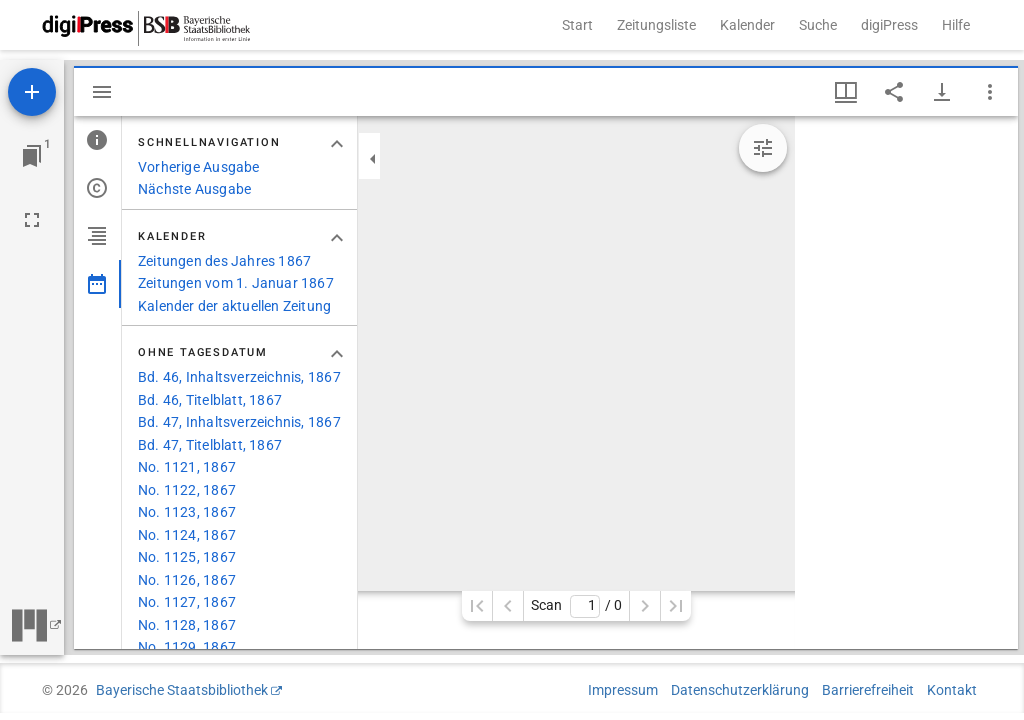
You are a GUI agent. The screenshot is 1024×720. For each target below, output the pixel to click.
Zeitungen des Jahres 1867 (224, 261)
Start (577, 25)
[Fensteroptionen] (990, 92)
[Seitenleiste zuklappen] (373, 159)
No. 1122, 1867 (187, 490)
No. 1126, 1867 (187, 580)
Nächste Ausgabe (194, 189)
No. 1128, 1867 (187, 625)
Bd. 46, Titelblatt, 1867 (210, 400)
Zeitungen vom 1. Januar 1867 (236, 283)
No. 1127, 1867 (187, 602)
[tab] (97, 140)
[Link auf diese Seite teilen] (894, 92)
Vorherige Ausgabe (199, 167)
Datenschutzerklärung (740, 690)
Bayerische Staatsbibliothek (182, 690)
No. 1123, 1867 (187, 512)
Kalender (747, 25)
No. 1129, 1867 (187, 647)
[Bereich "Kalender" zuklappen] (337, 238)
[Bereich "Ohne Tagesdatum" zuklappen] (337, 354)
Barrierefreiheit (868, 690)
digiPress (889, 25)
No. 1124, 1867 (187, 535)
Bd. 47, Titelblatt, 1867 (210, 445)
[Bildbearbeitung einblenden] (763, 148)
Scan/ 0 (576, 606)
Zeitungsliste (656, 25)
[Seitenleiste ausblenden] (102, 92)
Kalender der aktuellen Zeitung (234, 306)
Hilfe (956, 25)
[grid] (906, 382)
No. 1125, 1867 (187, 557)
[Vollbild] (32, 220)
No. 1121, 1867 (187, 467)
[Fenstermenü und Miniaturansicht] (846, 92)
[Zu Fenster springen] (32, 156)
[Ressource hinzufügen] (32, 92)
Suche (818, 25)
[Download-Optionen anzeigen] (942, 92)
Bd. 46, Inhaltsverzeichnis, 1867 (239, 377)
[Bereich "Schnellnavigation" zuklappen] (337, 144)
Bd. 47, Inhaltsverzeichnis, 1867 (239, 422)
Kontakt (952, 690)
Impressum (623, 690)
